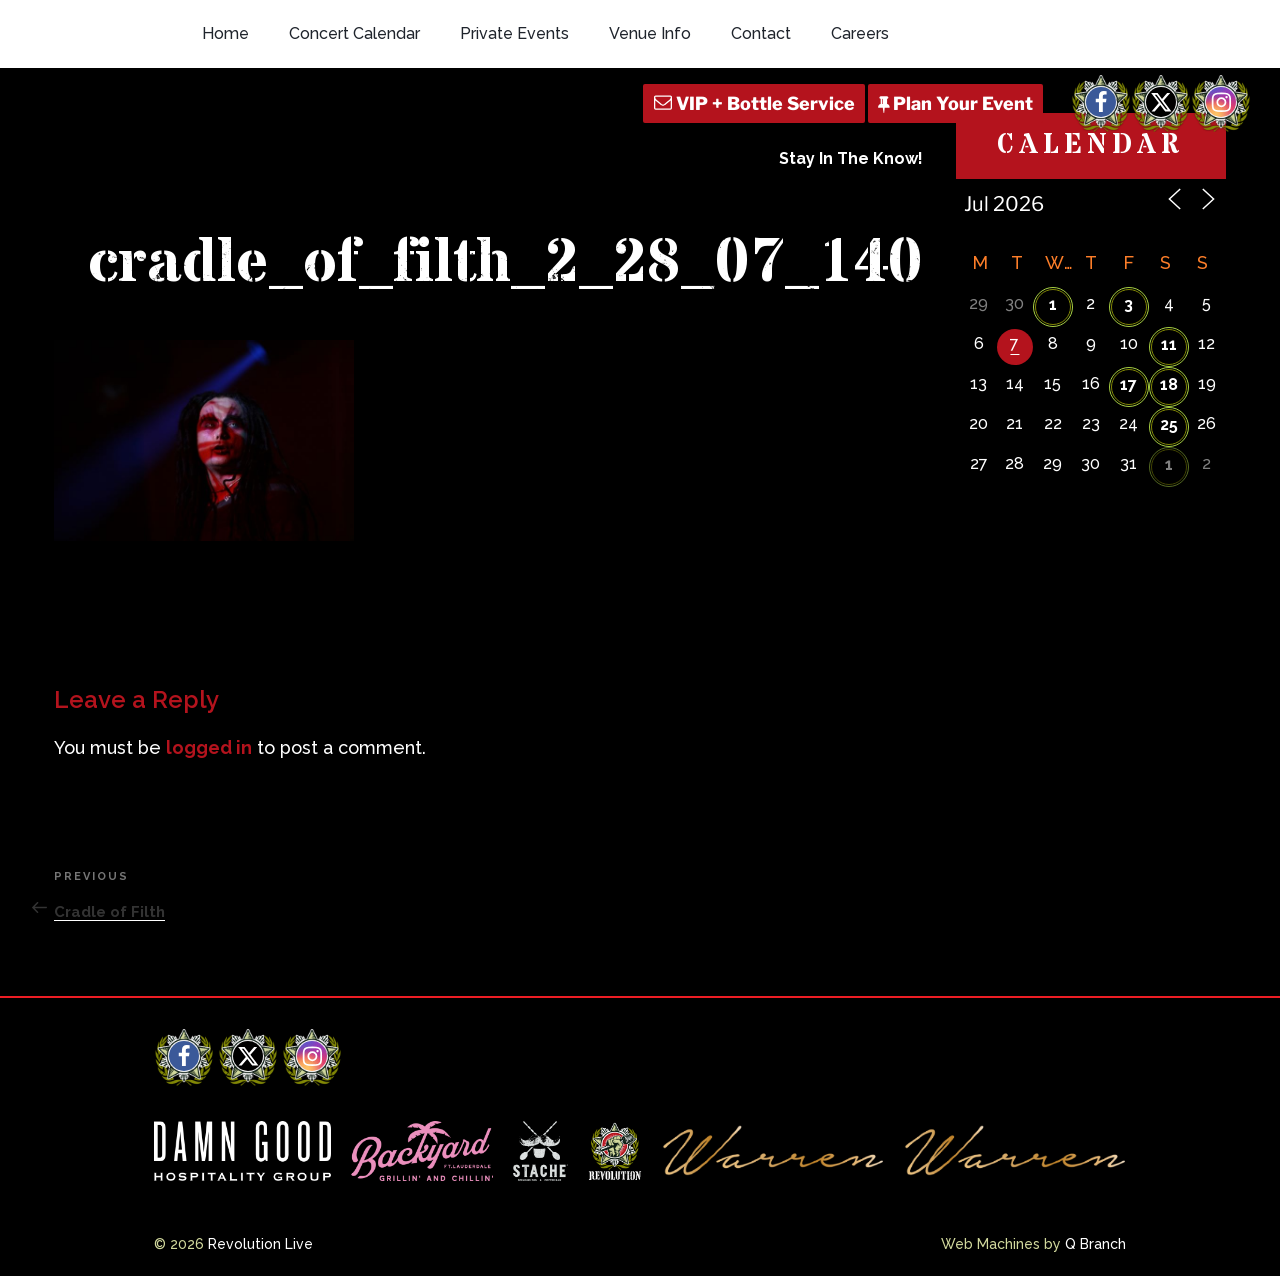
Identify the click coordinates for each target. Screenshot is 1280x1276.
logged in (209, 747)
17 (1128, 384)
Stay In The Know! (851, 158)
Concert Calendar (354, 33)
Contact (761, 33)
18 (1169, 384)
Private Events (514, 33)
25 (1169, 424)
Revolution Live (260, 1244)
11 (1169, 344)
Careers (860, 33)
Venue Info (650, 33)
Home (225, 33)
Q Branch (1095, 1244)
